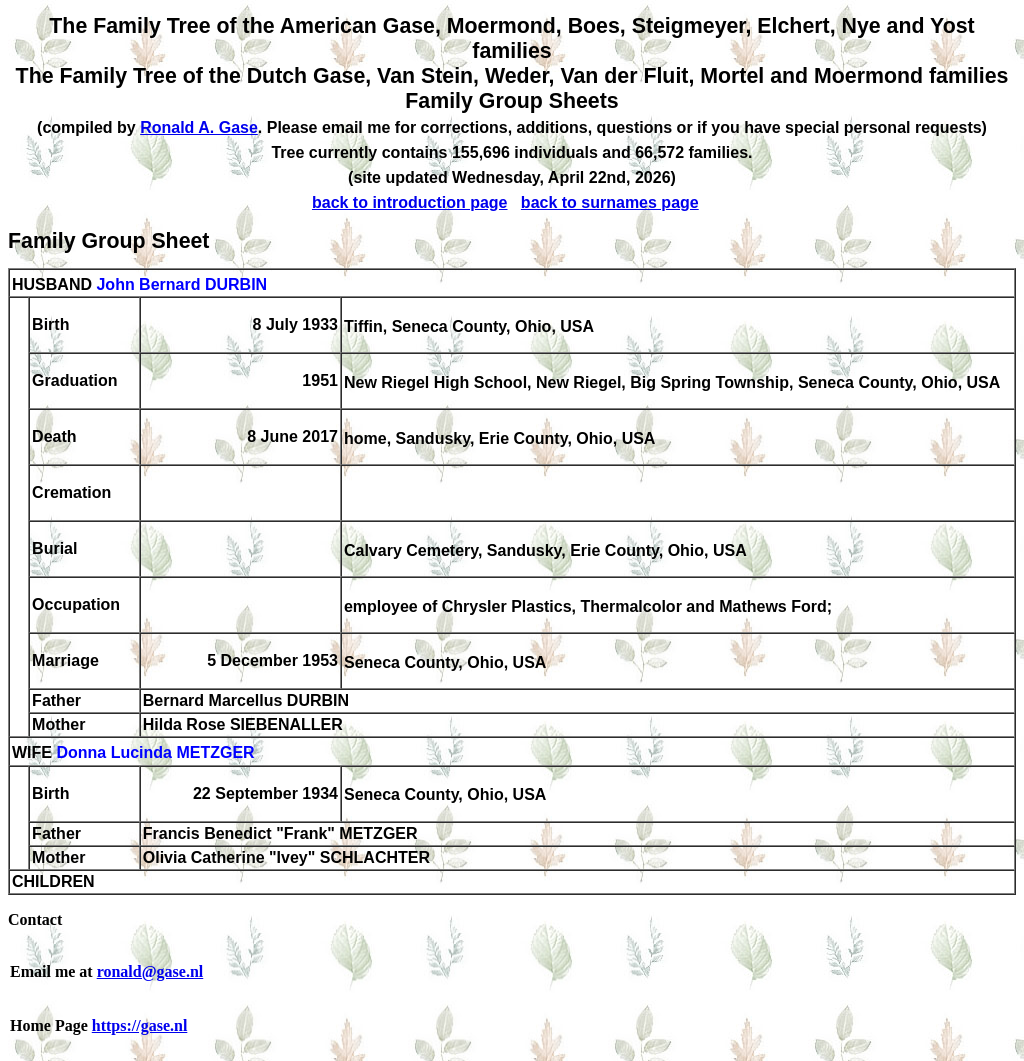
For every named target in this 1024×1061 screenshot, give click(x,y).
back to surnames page (610, 202)
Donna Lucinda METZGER (155, 753)
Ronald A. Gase (199, 127)
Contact (35, 919)
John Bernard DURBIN (181, 284)
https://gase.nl (140, 1025)
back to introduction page (410, 202)
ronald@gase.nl (150, 971)
